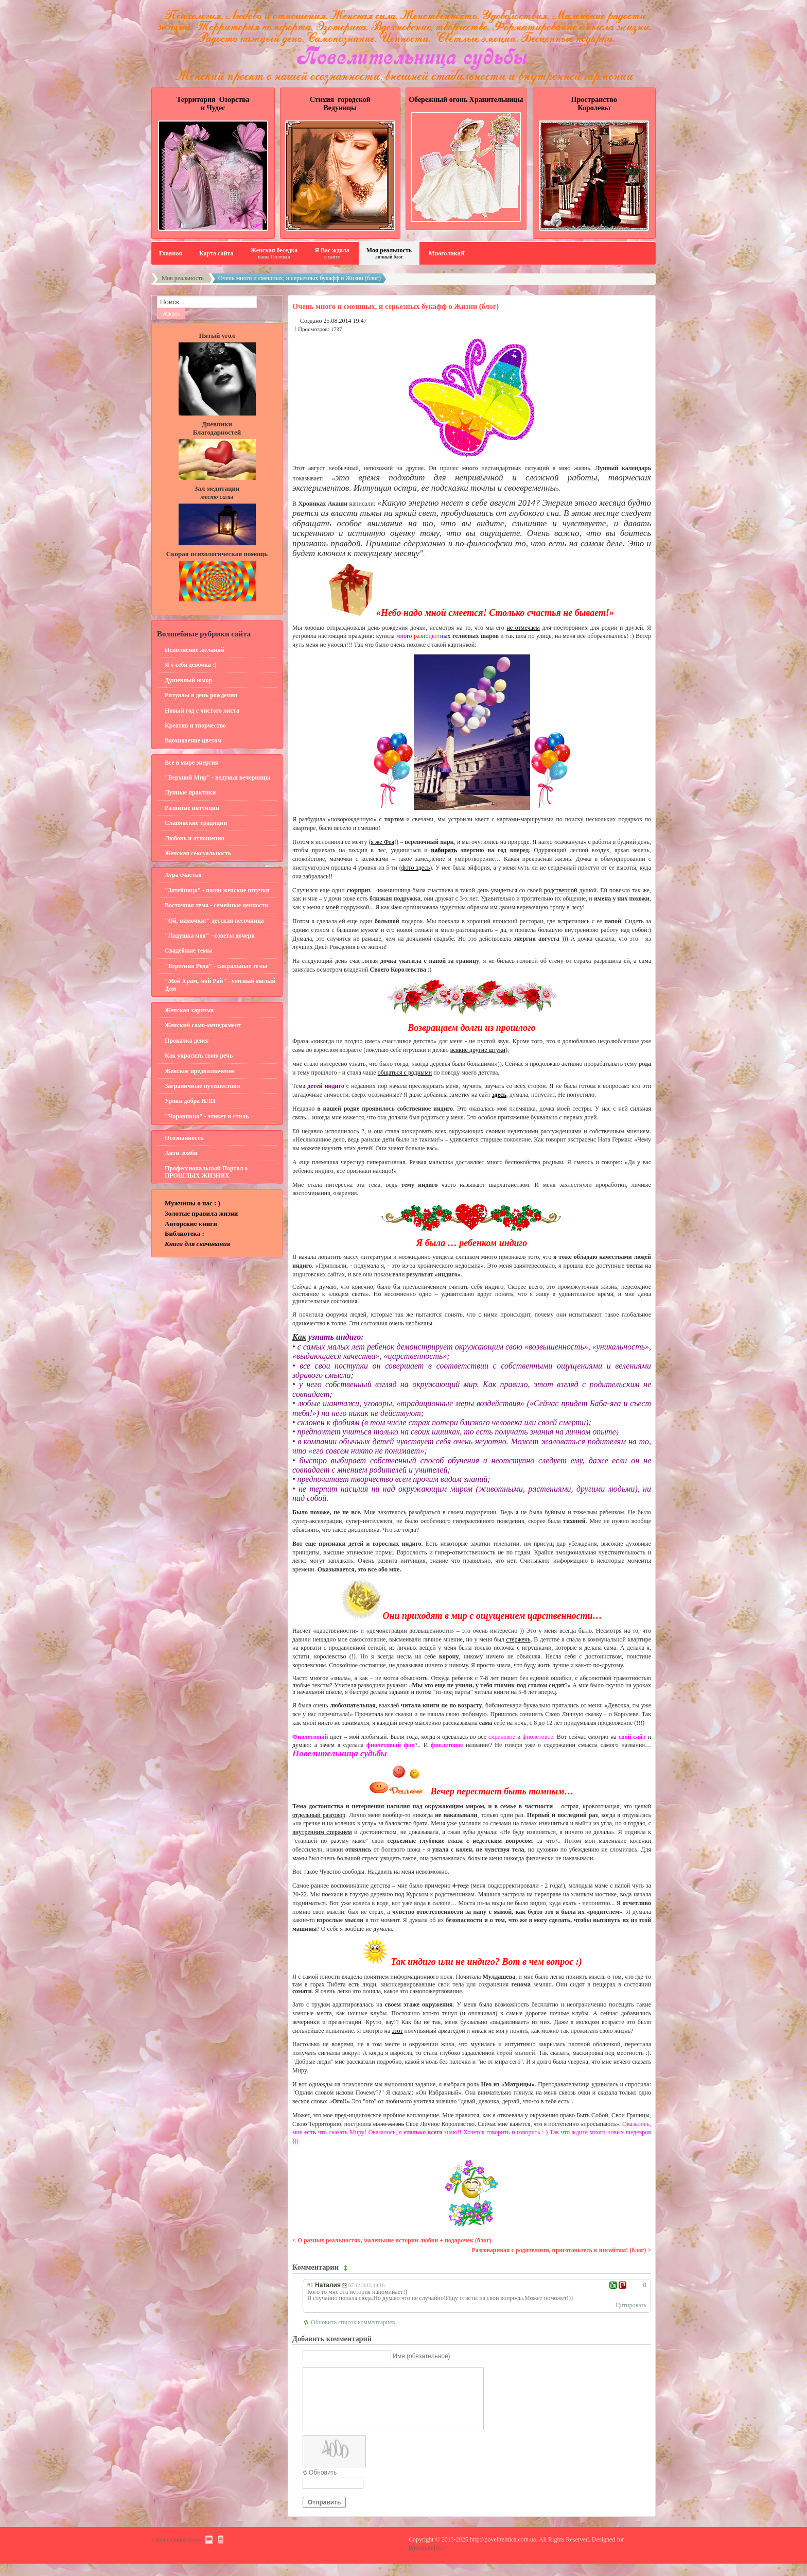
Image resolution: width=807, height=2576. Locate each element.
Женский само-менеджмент (203, 1025)
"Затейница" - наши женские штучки (217, 890)
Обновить (323, 2484)
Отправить (324, 2514)
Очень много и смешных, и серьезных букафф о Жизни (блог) (395, 306)
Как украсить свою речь (199, 1055)
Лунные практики (190, 792)
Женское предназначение (200, 1071)
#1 (310, 2285)
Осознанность (184, 1138)
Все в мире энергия (191, 762)
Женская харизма (189, 1010)
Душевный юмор (188, 680)
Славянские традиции (196, 822)
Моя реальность (183, 278)
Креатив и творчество (195, 725)
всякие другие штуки (477, 1049)
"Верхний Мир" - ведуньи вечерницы (217, 777)
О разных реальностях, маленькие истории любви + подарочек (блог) (394, 2240)
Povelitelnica (425, 2560)
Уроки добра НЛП (190, 1100)
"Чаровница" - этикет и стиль (207, 1116)
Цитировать (631, 2305)
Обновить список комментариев (353, 2322)
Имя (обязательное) (421, 2356)
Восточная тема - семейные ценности (216, 905)
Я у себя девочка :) (191, 664)
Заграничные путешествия (202, 1086)
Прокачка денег (187, 1040)
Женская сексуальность (198, 853)
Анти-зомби (181, 1152)
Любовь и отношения (194, 838)
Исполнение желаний (194, 649)
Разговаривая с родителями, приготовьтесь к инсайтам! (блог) (558, 2250)
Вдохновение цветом (193, 740)
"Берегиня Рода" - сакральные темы (216, 966)
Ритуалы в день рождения (201, 695)
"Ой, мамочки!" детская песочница (214, 920)
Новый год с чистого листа (202, 710)
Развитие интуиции (192, 807)
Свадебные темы (188, 950)
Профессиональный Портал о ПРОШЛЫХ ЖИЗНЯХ (206, 1172)
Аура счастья (183, 874)
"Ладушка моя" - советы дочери (210, 935)
